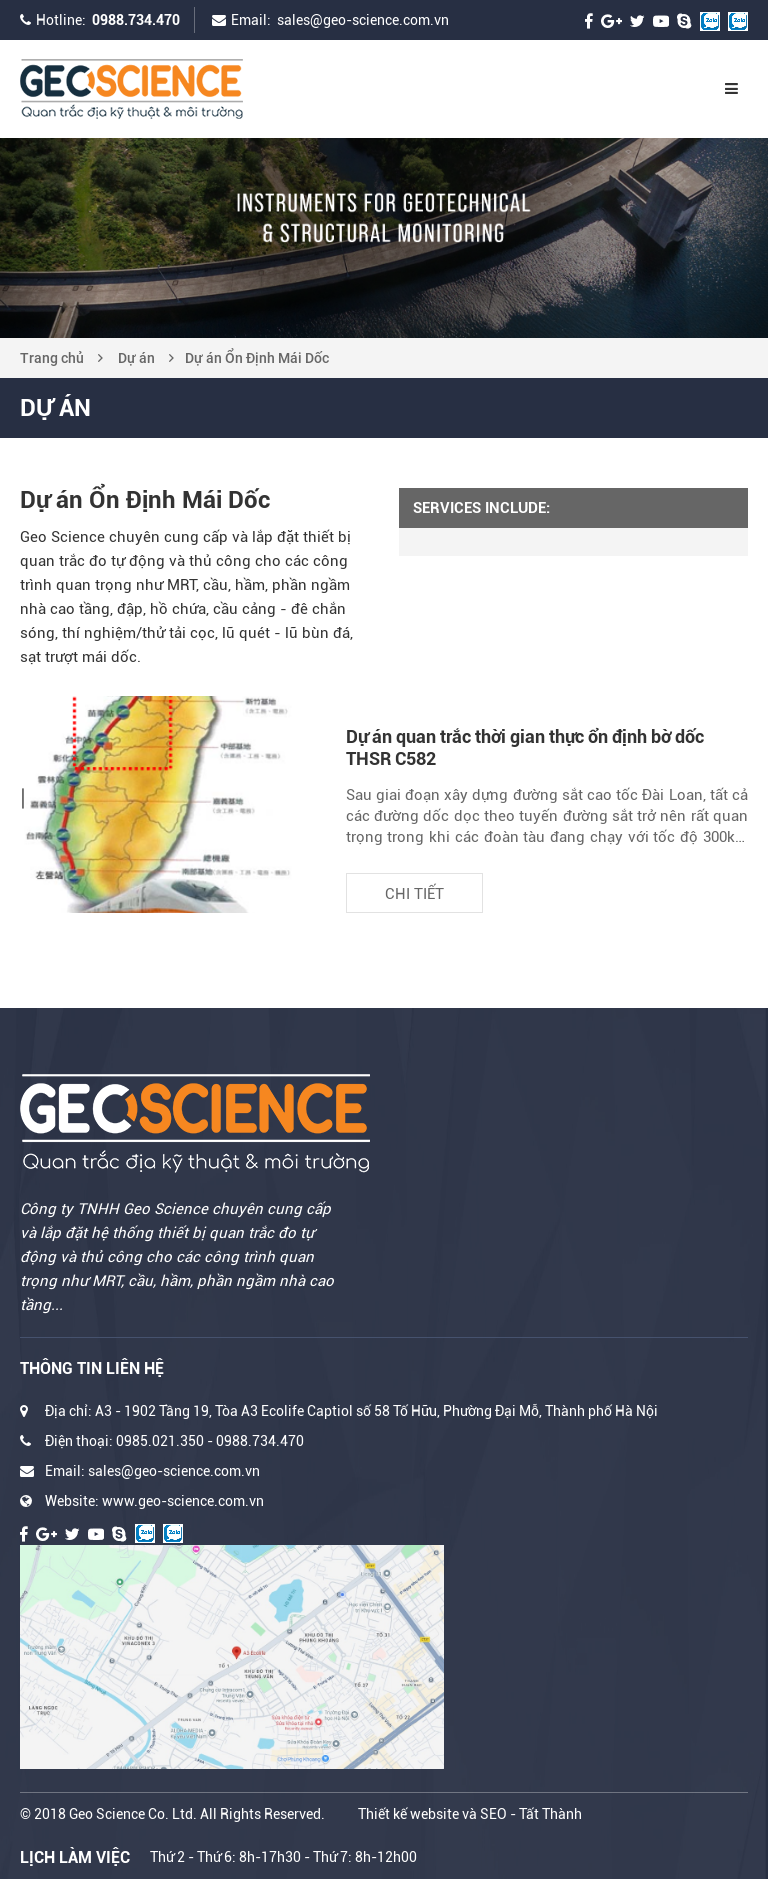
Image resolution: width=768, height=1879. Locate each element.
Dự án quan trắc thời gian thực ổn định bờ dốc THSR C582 (525, 747)
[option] (384, 238)
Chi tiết (414, 894)
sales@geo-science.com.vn (363, 20)
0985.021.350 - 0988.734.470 (210, 1441)
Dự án (136, 358)
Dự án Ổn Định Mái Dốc (257, 358)
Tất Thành (550, 1814)
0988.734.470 (136, 20)
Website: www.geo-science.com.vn (154, 1501)
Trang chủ (52, 358)
